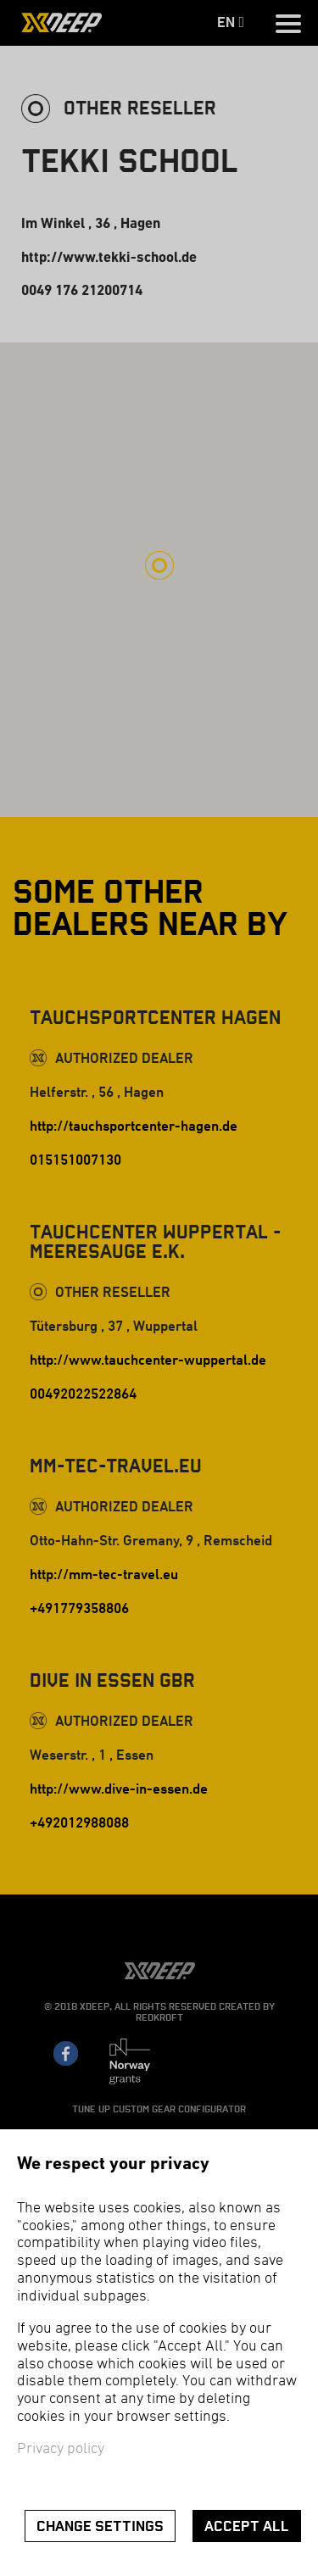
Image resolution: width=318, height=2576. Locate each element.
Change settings (100, 2526)
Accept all (246, 2526)
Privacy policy (60, 2449)
